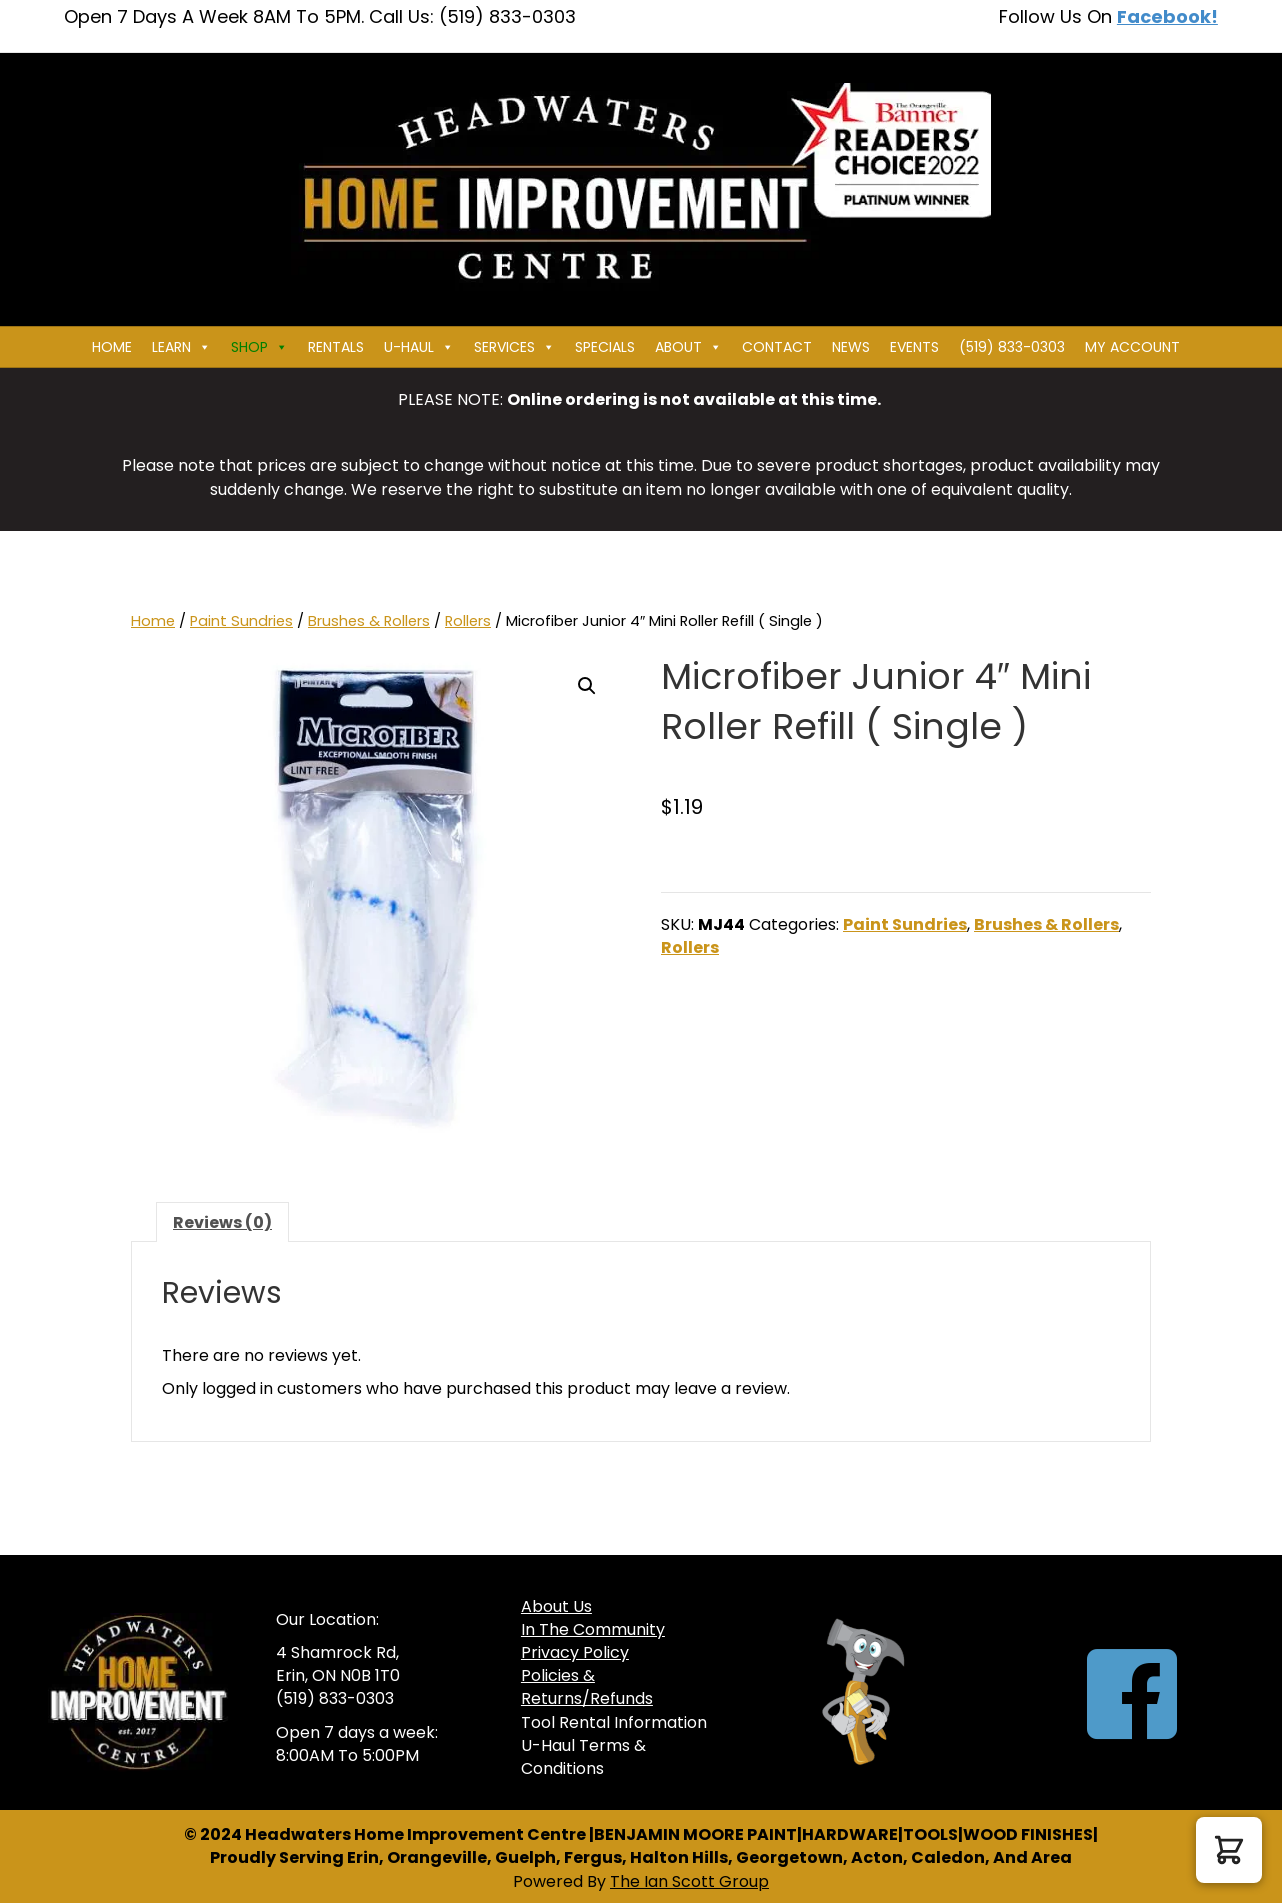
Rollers (468, 621)
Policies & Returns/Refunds (587, 1687)
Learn (181, 347)
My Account (1132, 347)
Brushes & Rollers (369, 621)
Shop (259, 347)
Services (514, 347)
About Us (556, 1606)
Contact (777, 347)
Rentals (336, 347)
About (688, 347)
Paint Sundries (241, 621)
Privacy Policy (575, 1652)
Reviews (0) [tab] (222, 1222)
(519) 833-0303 (1012, 347)
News (851, 347)
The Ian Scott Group (689, 1881)
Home (112, 347)
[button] (587, 686)
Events (914, 347)
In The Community (593, 1629)
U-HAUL (419, 347)
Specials (605, 347)
